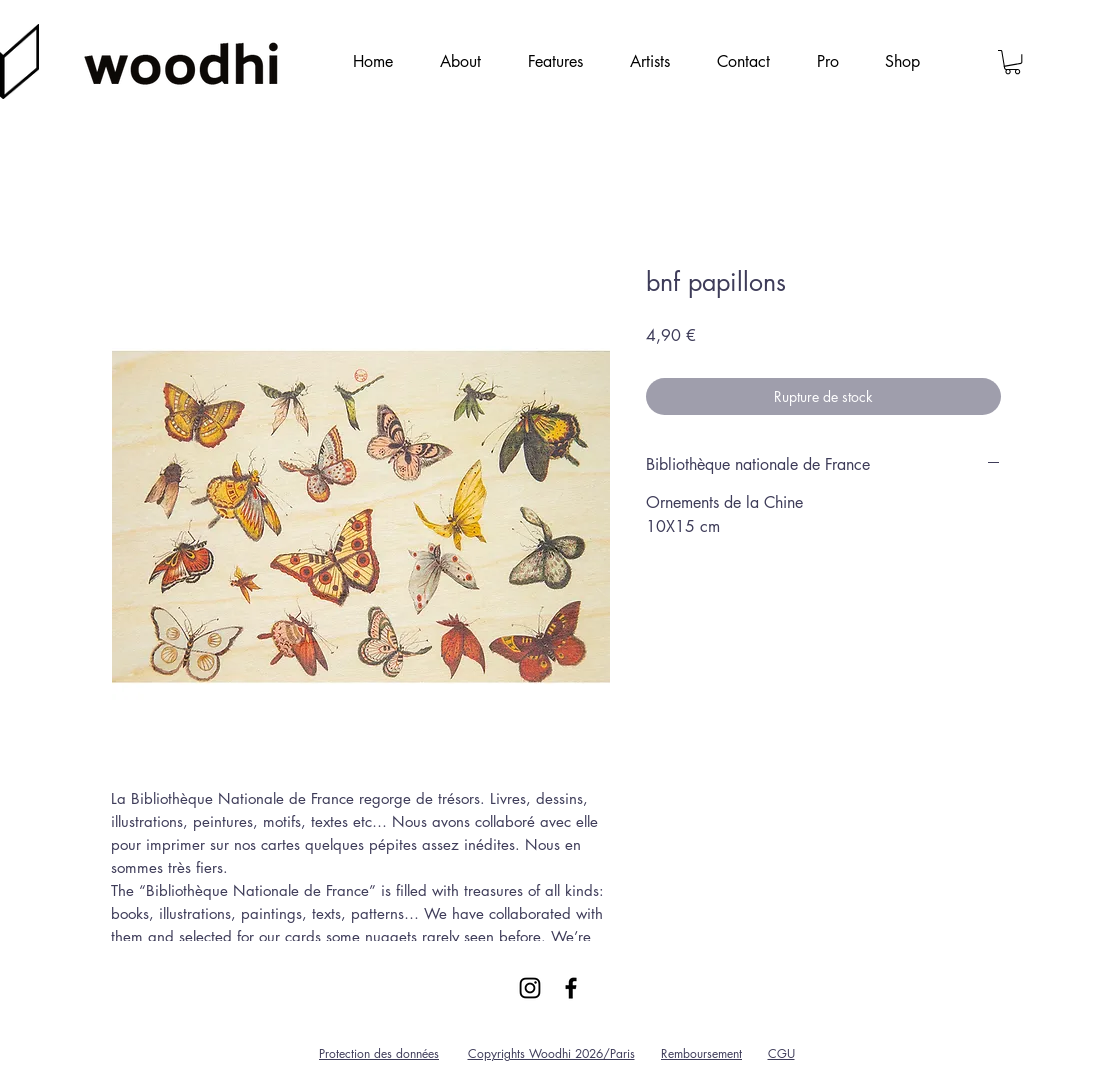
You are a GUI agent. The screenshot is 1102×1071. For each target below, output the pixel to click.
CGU (781, 1053)
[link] (1012, 62)
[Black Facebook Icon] (571, 988)
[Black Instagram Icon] (530, 988)
